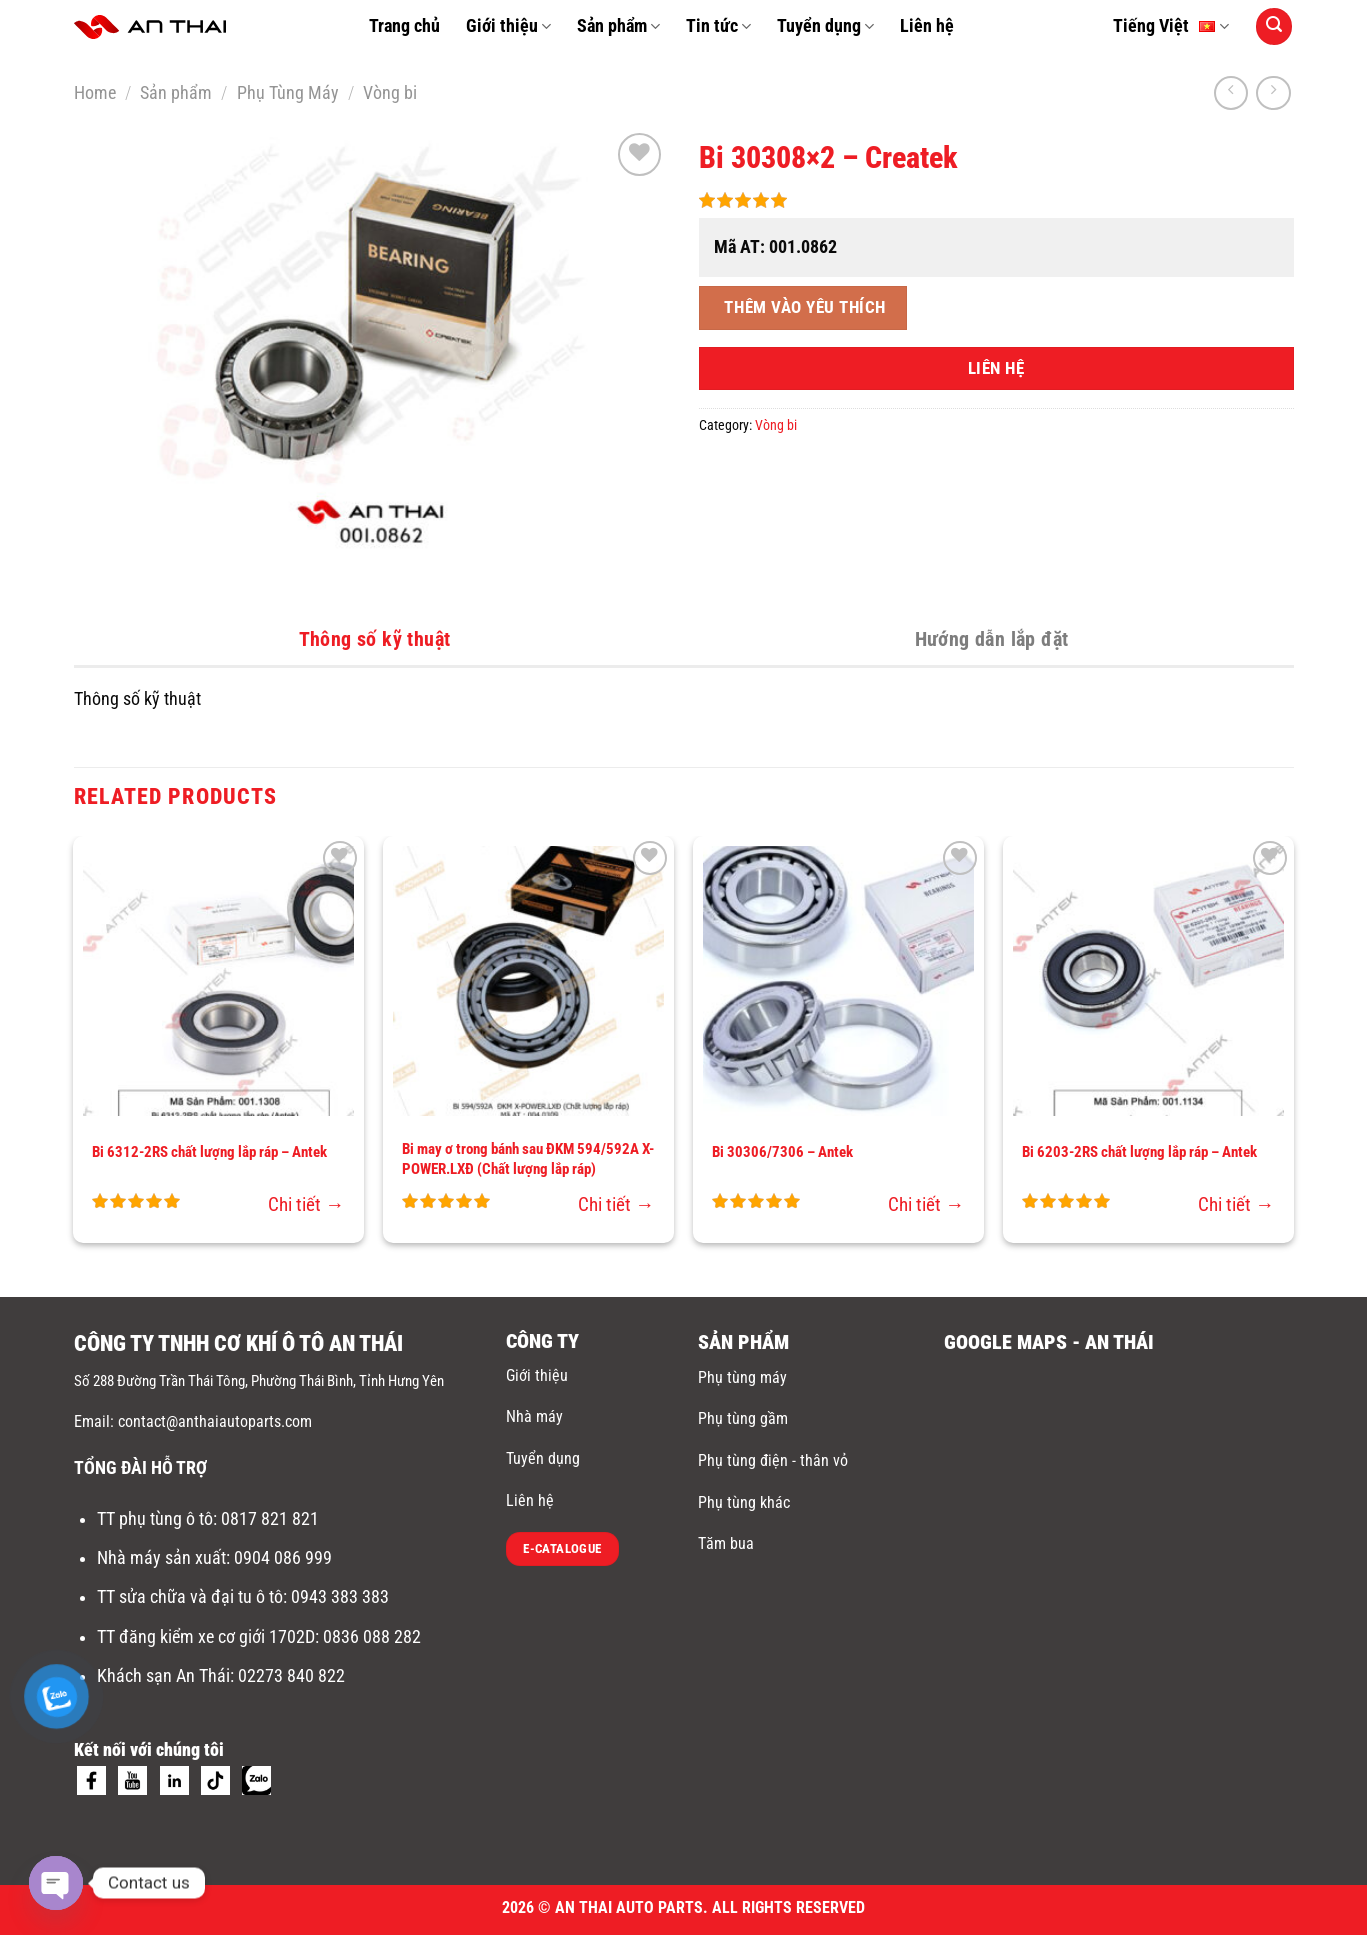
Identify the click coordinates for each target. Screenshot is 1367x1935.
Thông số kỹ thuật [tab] (375, 639)
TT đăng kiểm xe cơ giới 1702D (206, 1637)
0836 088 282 (372, 1637)
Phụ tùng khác (744, 1502)
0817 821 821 (270, 1519)
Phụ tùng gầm (743, 1418)
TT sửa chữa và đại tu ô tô (190, 1597)
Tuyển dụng (825, 26)
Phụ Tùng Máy (288, 93)
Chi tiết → (306, 1204)
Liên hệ (927, 26)
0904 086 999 (285, 1558)
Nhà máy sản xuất (161, 1558)
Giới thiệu (508, 26)
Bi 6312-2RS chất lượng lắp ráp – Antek (209, 1152)
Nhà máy (534, 1416)
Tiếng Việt (1170, 27)
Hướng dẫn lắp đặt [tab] (992, 639)
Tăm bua (726, 1543)
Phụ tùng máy (742, 1377)
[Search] (1274, 26)
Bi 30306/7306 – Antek (782, 1152)
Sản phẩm (618, 26)
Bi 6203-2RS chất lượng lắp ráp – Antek (1139, 1152)
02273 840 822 (291, 1676)
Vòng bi (390, 93)
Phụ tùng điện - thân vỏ (773, 1460)
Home (95, 93)
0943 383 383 (342, 1597)
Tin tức (718, 26)
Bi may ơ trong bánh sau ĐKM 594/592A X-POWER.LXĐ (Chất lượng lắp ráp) (528, 1159)
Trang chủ (404, 26)
